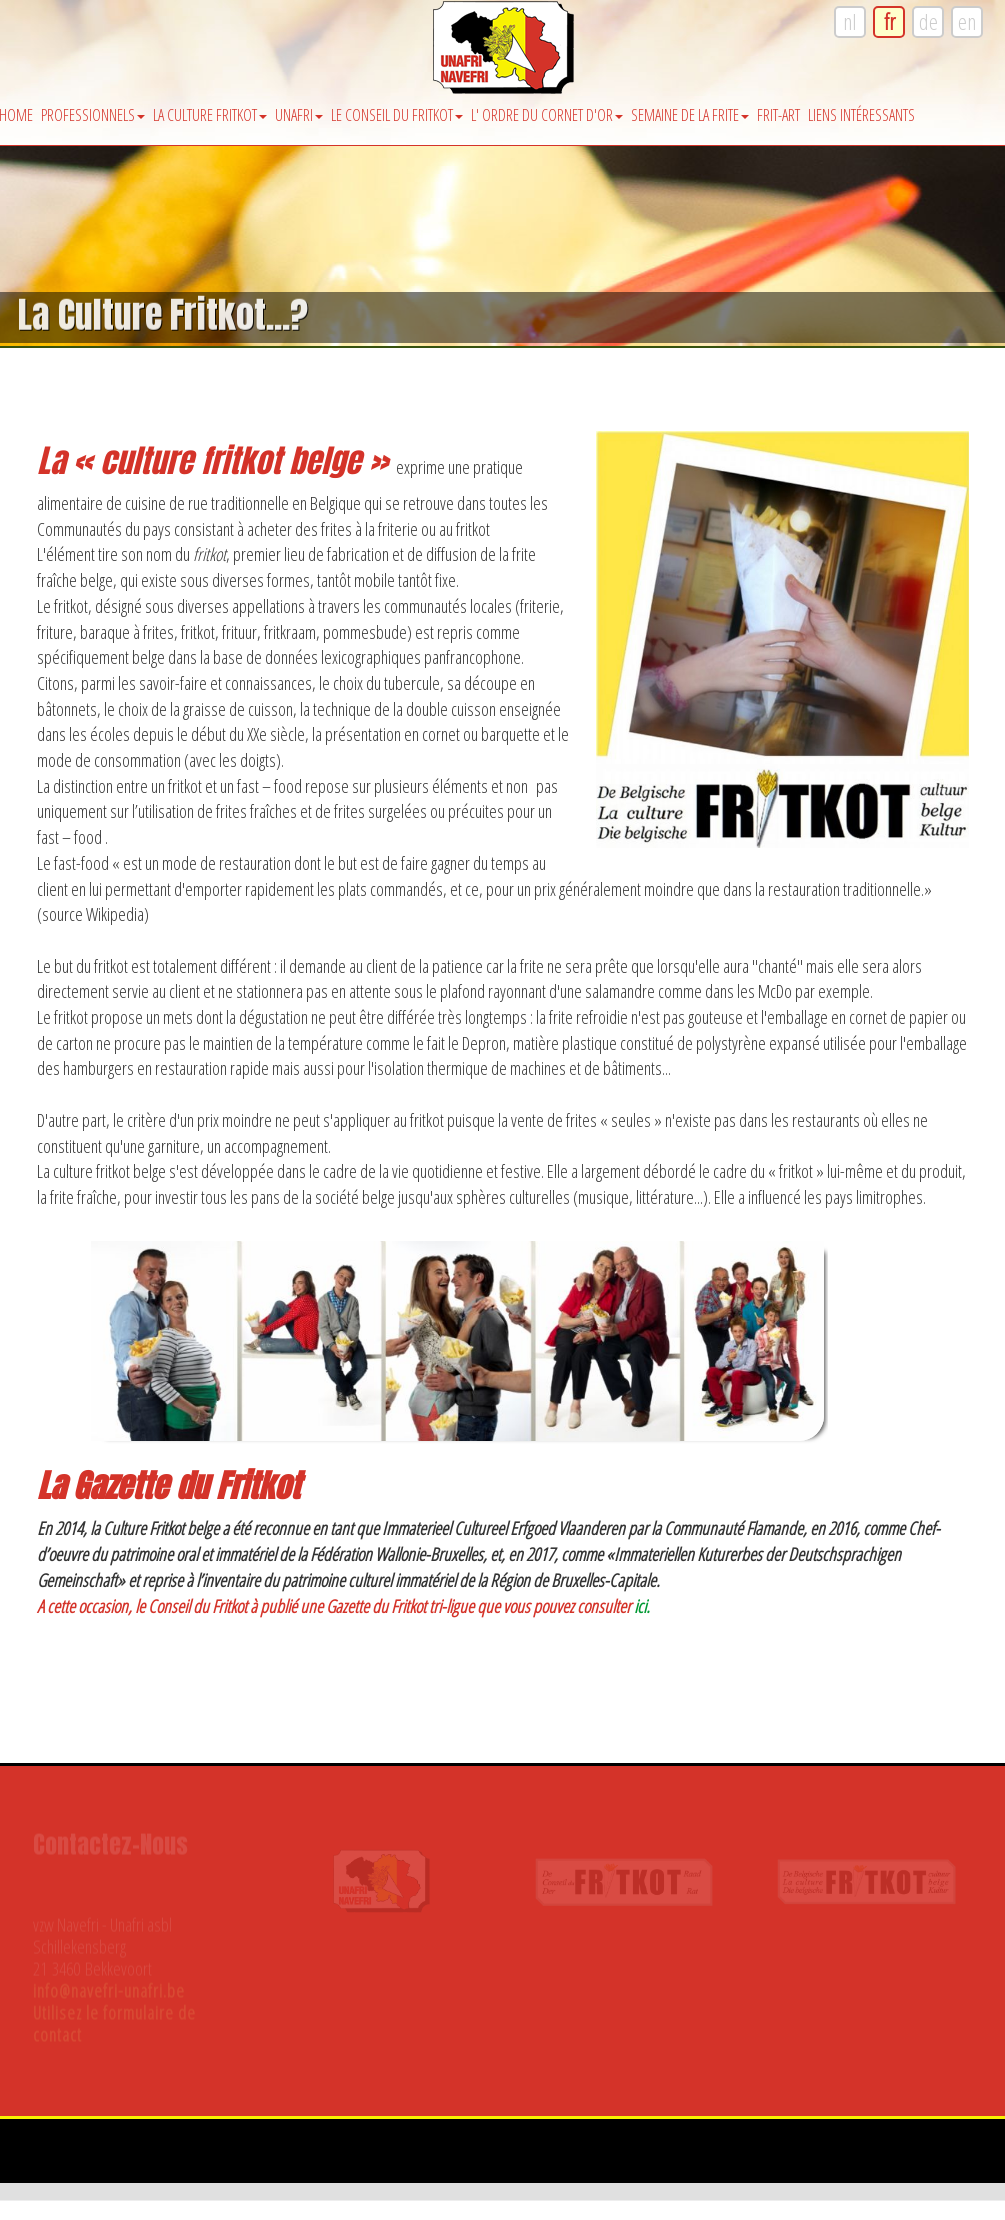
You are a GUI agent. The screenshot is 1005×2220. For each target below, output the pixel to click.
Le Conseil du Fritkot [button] (397, 115)
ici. (642, 1606)
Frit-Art (778, 115)
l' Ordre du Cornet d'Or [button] (547, 115)
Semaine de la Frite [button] (690, 115)
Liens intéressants (861, 115)
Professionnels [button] (93, 115)
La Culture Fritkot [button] (210, 115)
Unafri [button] (299, 115)
